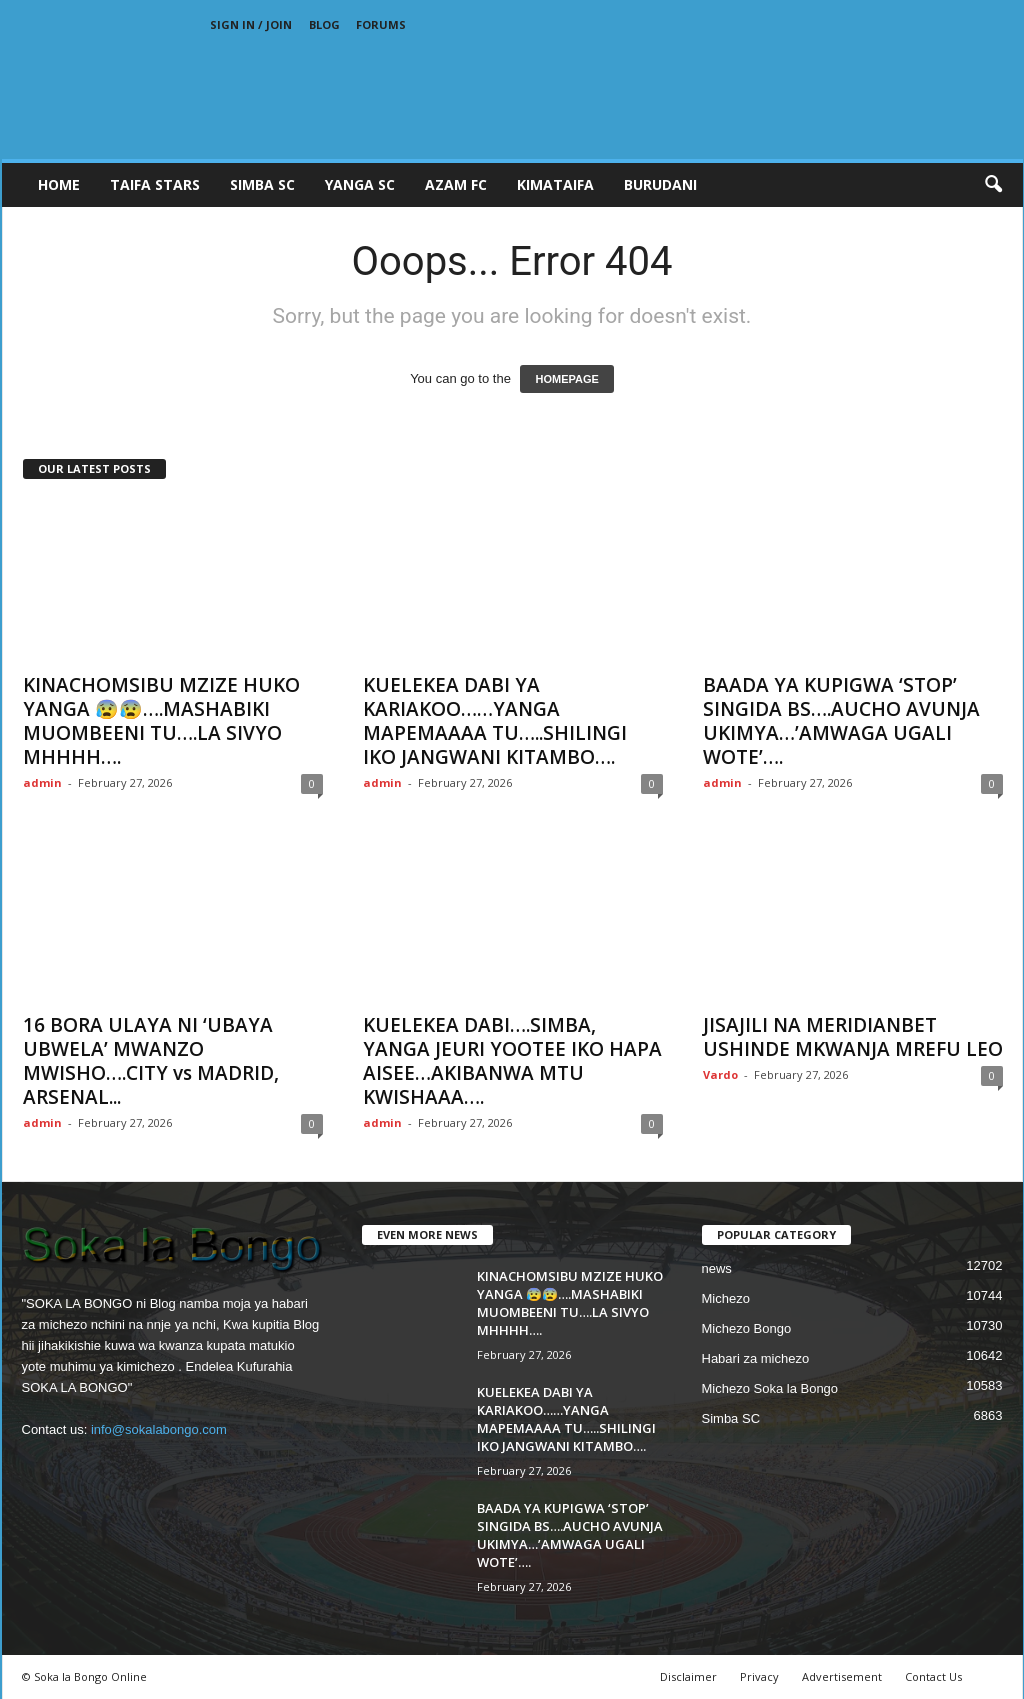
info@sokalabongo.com (159, 1429)
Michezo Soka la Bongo (770, 1388)
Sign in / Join (251, 24)
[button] (993, 185)
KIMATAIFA (555, 184)
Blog (324, 24)
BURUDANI (660, 184)
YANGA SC (360, 184)
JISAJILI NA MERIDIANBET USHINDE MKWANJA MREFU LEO (853, 1037)
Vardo (720, 1074)
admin (42, 782)
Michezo (726, 1298)
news (717, 1268)
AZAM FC (456, 184)
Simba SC (731, 1418)
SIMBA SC (262, 184)
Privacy (759, 1676)
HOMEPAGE (566, 379)
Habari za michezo (756, 1358)
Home (59, 184)
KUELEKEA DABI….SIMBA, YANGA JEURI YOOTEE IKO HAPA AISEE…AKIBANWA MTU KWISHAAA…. (512, 1061)
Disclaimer (688, 1676)
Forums (381, 24)
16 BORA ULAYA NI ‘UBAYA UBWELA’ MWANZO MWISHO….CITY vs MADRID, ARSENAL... (151, 1061)
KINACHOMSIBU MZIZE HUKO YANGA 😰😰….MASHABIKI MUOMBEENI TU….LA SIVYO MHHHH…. (161, 721)
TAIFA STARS (155, 184)
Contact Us (933, 1676)
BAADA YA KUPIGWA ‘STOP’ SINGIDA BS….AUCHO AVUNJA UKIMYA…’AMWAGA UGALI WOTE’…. (841, 721)
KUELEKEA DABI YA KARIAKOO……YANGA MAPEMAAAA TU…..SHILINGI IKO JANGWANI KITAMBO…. (495, 721)
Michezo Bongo (747, 1328)
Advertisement (842, 1676)
